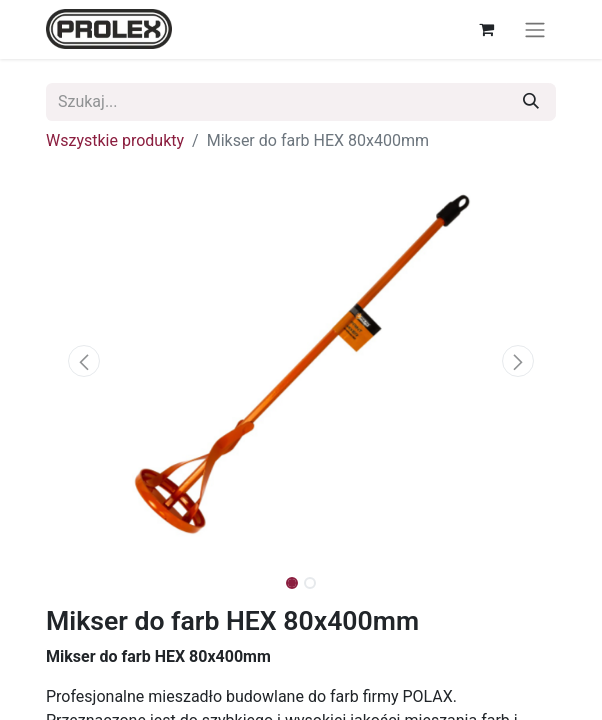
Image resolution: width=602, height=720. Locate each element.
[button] (84, 361)
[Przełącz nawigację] (535, 29)
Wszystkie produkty (115, 140)
